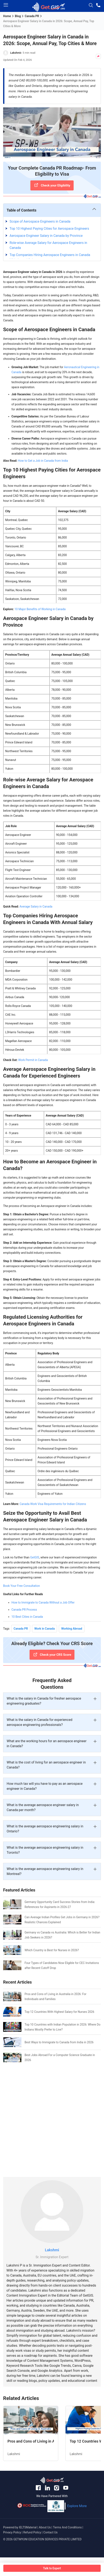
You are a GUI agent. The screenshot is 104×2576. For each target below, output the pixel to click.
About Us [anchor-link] (45, 2527)
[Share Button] (98, 56)
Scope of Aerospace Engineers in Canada (40, 221)
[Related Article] (30, 2433)
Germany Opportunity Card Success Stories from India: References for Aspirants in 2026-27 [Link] (60, 1904)
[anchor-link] (52, 2481)
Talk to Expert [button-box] (52, 2568)
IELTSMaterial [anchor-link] (28, 2527)
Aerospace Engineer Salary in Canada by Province (46, 236)
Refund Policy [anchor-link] (32, 2532)
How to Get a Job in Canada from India (43, 460)
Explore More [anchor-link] (77, 2506)
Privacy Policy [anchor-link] (12, 2532)
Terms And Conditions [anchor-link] (68, 2527)
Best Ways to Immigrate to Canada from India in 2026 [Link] (59, 2042)
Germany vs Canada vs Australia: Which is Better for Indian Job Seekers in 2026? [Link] (62, 1935)
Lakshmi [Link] (52, 2250)
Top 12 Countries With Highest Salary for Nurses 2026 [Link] (59, 2011)
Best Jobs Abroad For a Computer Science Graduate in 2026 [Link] (60, 2057)
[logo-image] (48, 7)
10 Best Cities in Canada (27, 1616)
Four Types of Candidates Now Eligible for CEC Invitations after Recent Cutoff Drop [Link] (62, 1965)
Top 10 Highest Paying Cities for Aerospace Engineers (49, 229)
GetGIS (34, 1557)
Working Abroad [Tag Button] (71, 1628)
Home (7, 16)
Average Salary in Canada (36, 906)
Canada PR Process (24, 1609)
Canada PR (32, 16)
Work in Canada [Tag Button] (44, 1628)
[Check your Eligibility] (51, 185)
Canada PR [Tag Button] (21, 1628)
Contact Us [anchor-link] (50, 2532)
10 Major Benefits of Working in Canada (40, 609)
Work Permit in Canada (33, 1060)
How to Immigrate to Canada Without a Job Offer (42, 1602)
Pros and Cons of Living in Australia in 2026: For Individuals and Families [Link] (55, 1996)
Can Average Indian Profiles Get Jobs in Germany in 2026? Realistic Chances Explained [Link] (62, 1920)
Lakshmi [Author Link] (15, 52)
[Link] (12, 1997)
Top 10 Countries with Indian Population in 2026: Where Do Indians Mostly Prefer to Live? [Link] (62, 2027)
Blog (18, 16)
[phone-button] (98, 6)
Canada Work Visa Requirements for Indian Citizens (53, 1504)
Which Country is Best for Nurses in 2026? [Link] (52, 1950)
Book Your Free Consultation (21, 1585)
